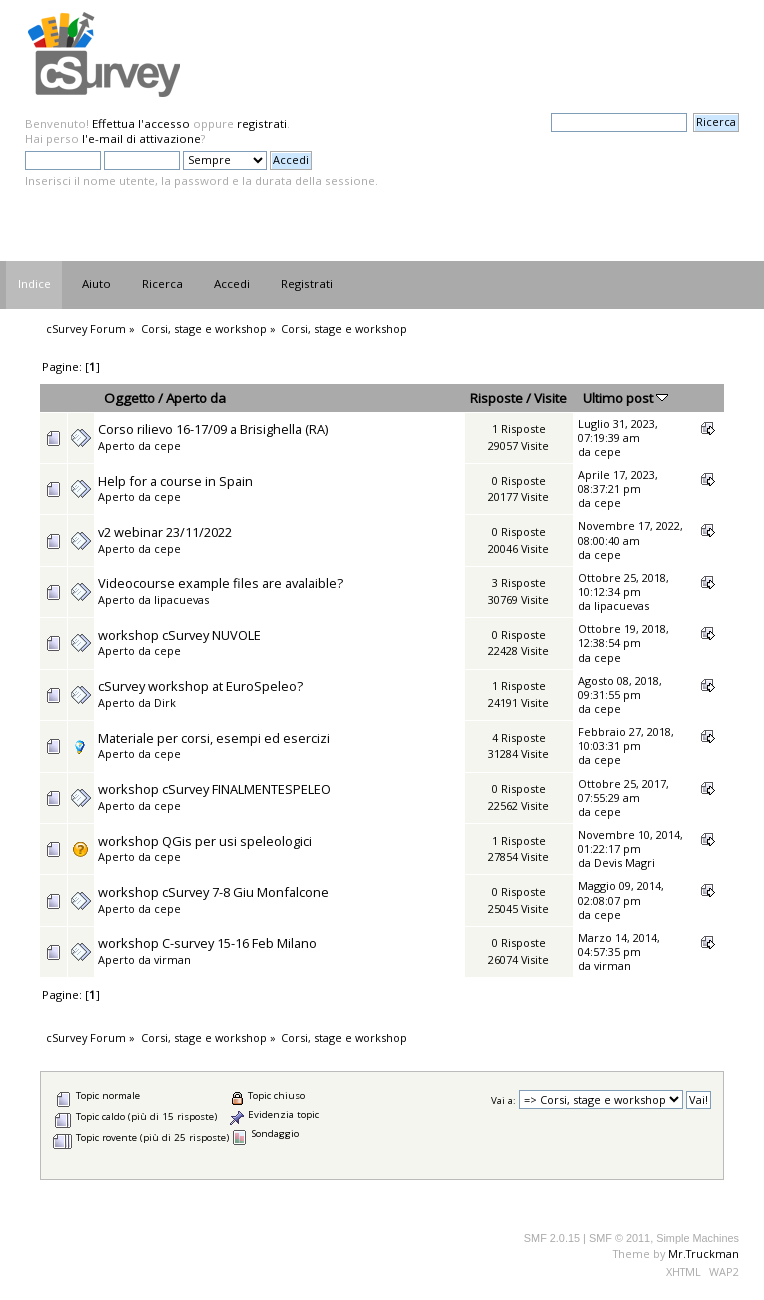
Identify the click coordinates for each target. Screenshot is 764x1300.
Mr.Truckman (703, 1253)
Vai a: (503, 1100)
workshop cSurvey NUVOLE (179, 635)
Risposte (496, 398)
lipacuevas (181, 599)
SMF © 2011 (619, 1238)
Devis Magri (624, 862)
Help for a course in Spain (175, 481)
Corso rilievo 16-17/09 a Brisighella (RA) (213, 429)
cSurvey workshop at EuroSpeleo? (200, 686)
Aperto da (196, 398)
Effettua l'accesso (141, 123)
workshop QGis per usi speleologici (205, 841)
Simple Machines (697, 1238)
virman (172, 959)
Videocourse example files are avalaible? (220, 583)
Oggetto (129, 398)
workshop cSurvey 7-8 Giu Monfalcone (213, 892)
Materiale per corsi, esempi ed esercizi (214, 738)
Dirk (165, 702)
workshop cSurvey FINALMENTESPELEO (214, 789)
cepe (167, 445)
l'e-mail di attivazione (141, 138)
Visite (550, 398)
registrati (262, 123)
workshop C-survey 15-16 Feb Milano (207, 943)
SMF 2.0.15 (552, 1238)
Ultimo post (625, 398)
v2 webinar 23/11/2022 (165, 532)
